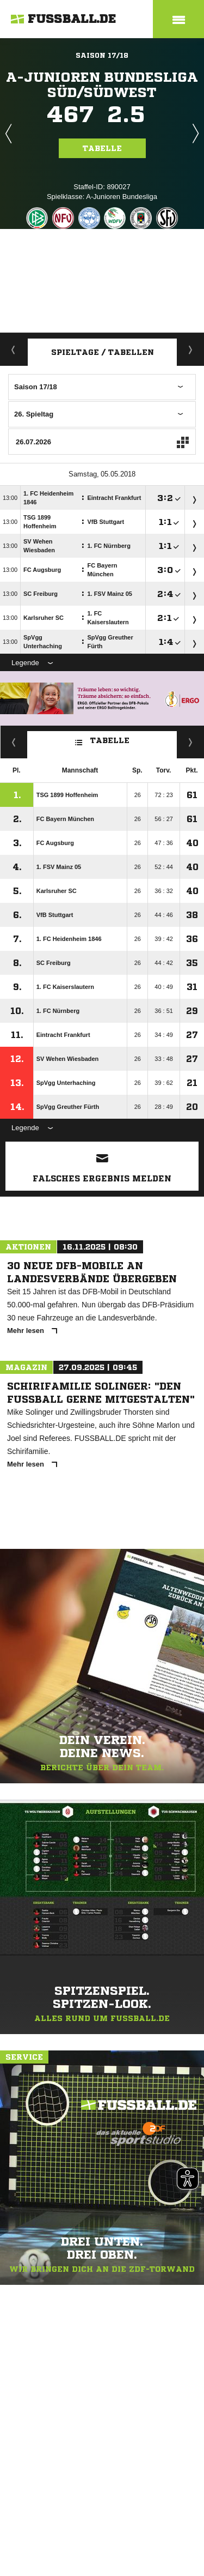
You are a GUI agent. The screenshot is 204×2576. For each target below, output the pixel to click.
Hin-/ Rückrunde (190, 742)
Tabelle (102, 148)
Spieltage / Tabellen (102, 352)
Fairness (14, 742)
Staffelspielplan (190, 349)
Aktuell (13, 349)
